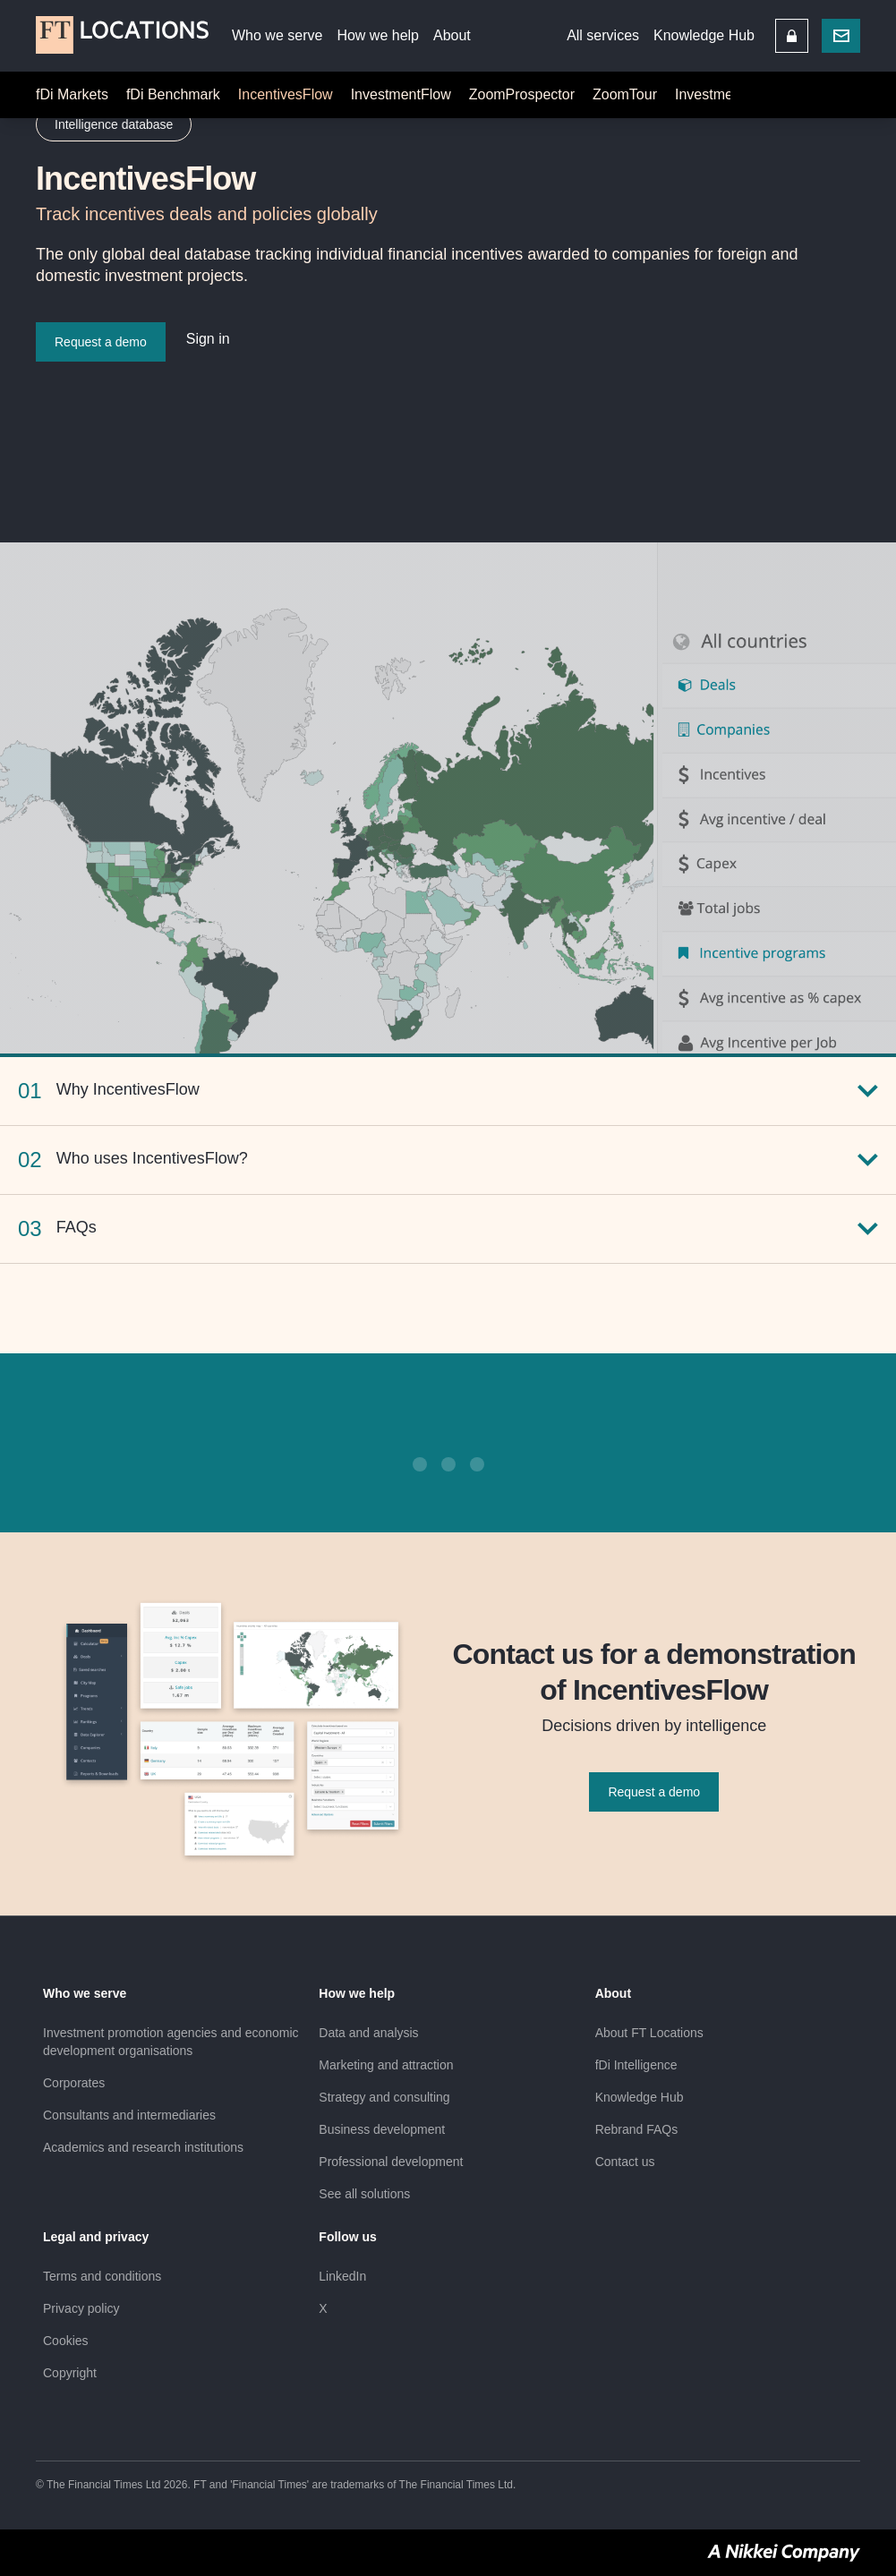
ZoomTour (625, 94)
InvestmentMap (723, 94)
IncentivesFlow (285, 94)
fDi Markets (72, 94)
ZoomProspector (522, 94)
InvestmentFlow (401, 94)
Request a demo (654, 1792)
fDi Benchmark (173, 94)
